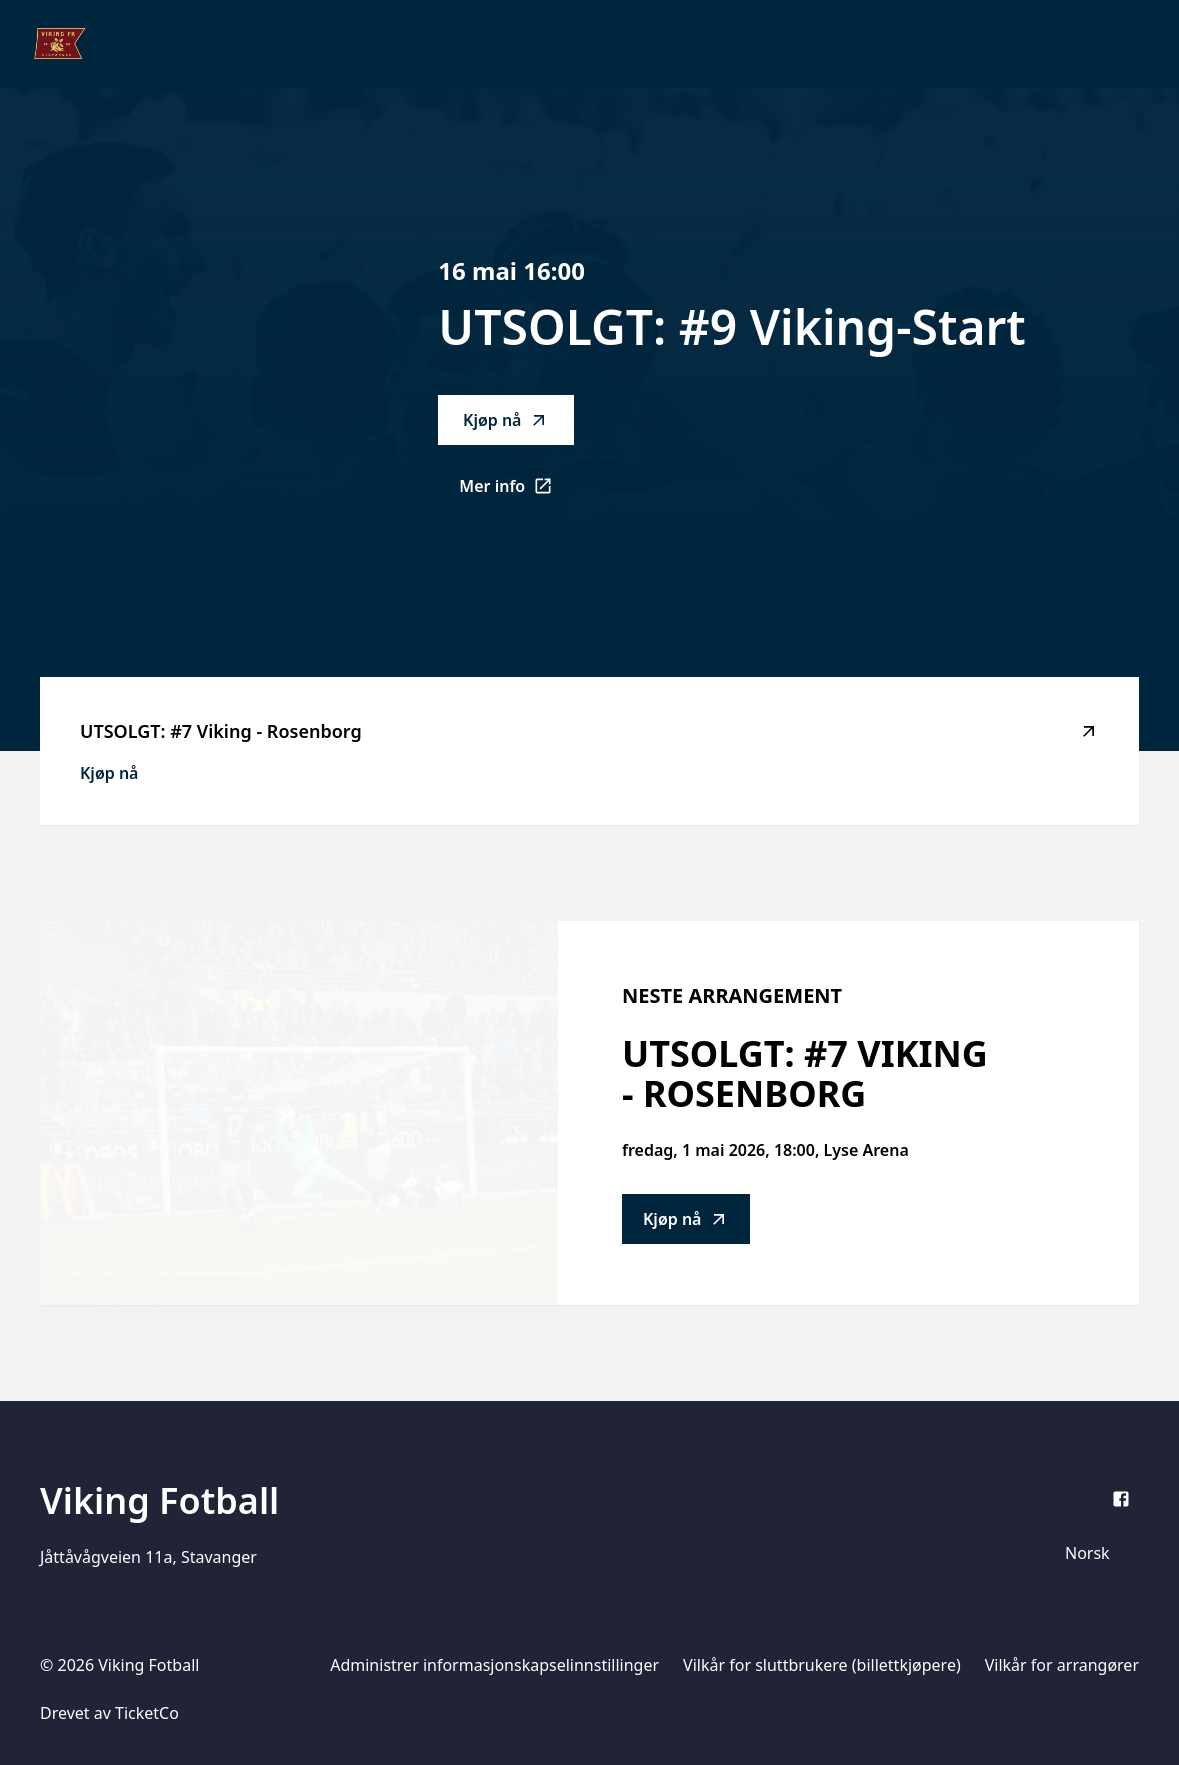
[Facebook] (1121, 1499)
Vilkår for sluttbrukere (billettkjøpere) (822, 1665)
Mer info (516, 492)
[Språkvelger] (1096, 1553)
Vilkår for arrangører (1062, 1665)
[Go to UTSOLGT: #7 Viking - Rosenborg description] (299, 1113)
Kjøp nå (506, 420)
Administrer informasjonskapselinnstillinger (494, 1665)
